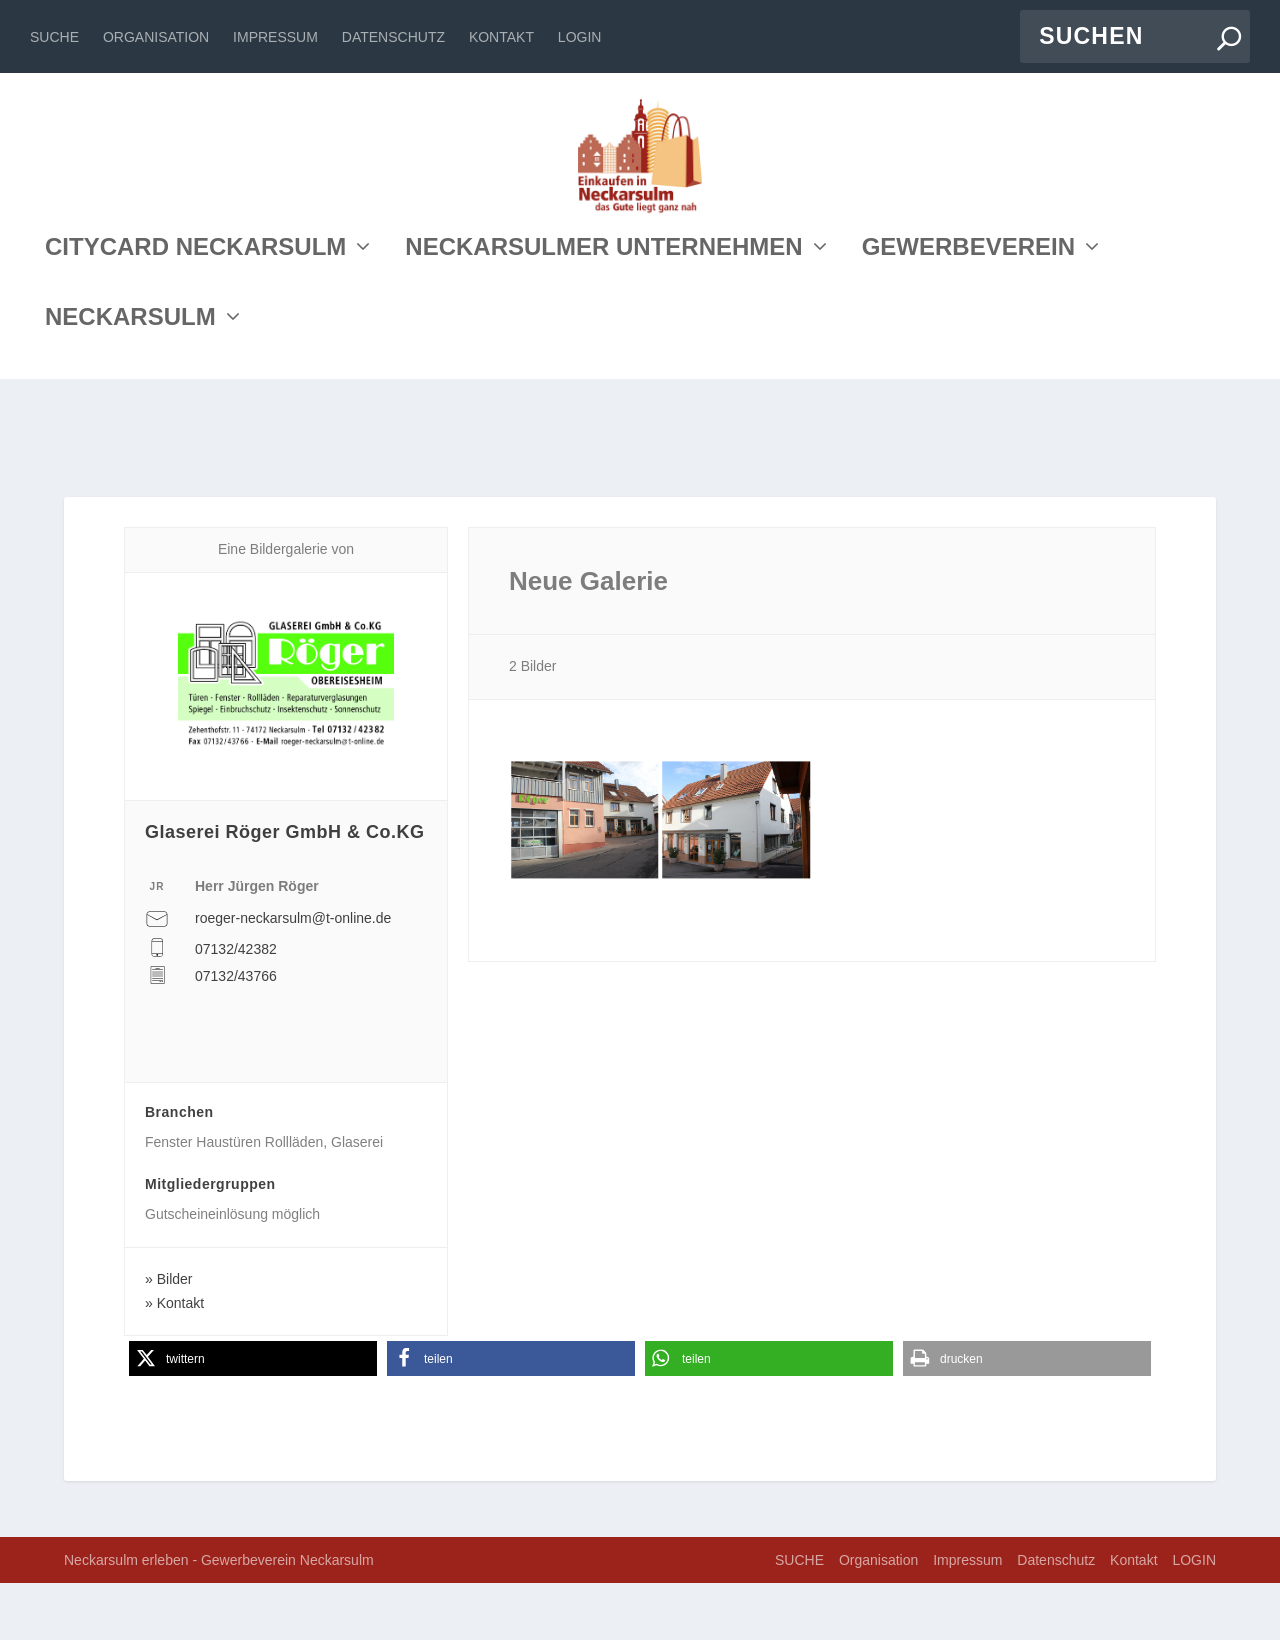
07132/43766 (236, 1032)
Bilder (175, 1335)
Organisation (156, 37)
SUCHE (54, 37)
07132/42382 (236, 1006)
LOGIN (580, 37)
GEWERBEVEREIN (968, 383)
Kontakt (501, 37)
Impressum (275, 37)
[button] (253, 1415)
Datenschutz (393, 37)
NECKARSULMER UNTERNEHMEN (603, 383)
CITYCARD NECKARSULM (195, 383)
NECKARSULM (130, 453)
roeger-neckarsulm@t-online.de (293, 974)
